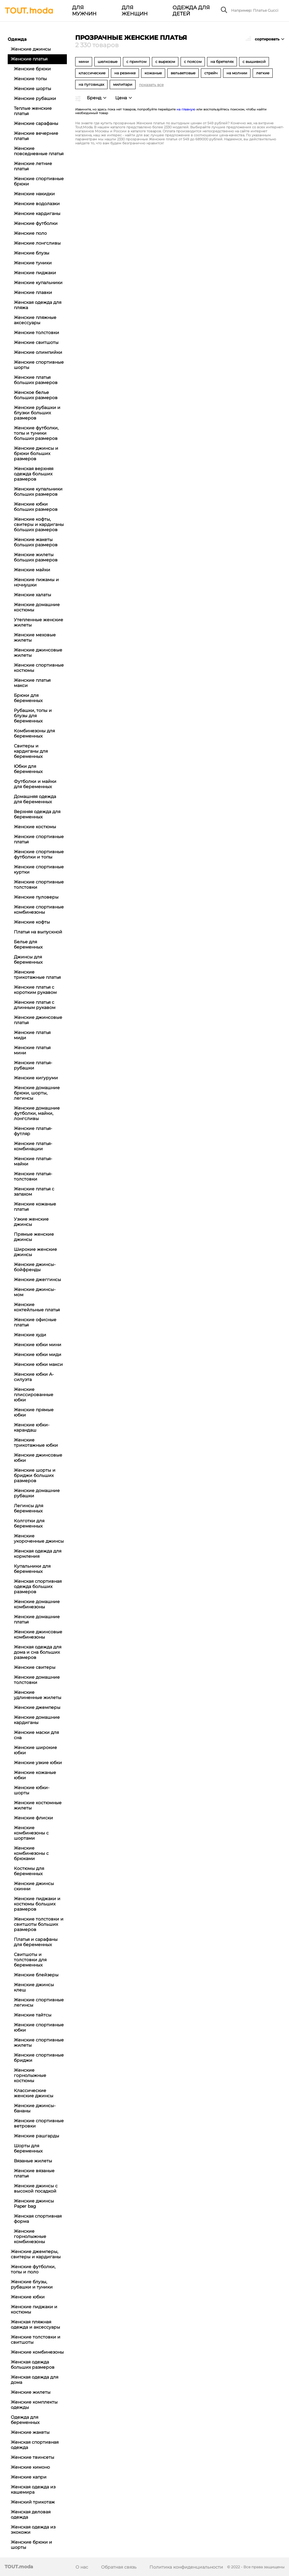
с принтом (136, 61)
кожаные (153, 73)
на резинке (125, 73)
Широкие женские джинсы (35, 1252)
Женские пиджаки (35, 272)
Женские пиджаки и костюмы (34, 2309)
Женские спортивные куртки (39, 869)
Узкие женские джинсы (31, 1221)
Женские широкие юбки (35, 1750)
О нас (81, 2567)
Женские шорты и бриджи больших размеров (34, 1475)
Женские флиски (33, 1818)
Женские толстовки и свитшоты (35, 2339)
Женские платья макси (32, 682)
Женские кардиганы (37, 213)
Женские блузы (31, 253)
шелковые (107, 61)
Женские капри (29, 2477)
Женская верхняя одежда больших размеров (33, 474)
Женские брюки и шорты (31, 2544)
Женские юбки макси (38, 1364)
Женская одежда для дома (34, 2379)
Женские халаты (32, 594)
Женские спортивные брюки (39, 181)
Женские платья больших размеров (36, 379)
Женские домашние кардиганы (37, 1719)
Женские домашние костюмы (37, 607)
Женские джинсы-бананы (34, 2108)
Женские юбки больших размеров (36, 506)
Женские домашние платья (37, 1619)
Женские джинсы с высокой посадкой (36, 2188)
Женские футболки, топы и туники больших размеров (36, 433)
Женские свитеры (34, 1667)
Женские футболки (36, 223)
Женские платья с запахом (34, 1191)
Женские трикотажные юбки (36, 1442)
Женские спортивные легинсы (39, 2002)
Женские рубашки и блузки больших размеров (37, 413)
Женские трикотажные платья (37, 974)
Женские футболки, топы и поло (33, 2269)
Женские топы (30, 78)
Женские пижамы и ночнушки (36, 582)
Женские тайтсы (32, 2015)
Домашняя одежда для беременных (35, 799)
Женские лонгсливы (37, 243)
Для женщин (134, 11)
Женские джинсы (31, 49)
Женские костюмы (35, 826)
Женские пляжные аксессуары (35, 320)
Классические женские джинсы (33, 2093)
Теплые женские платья (33, 110)
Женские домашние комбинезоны (37, 1604)
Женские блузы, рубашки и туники (32, 2284)
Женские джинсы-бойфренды (34, 1267)
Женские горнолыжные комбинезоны (30, 2236)
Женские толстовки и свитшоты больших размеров (38, 1924)
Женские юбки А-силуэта (34, 1376)
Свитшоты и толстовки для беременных (30, 1960)
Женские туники (33, 263)
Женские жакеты (30, 2432)
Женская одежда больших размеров (33, 2364)
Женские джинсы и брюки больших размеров (36, 453)
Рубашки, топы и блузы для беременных (33, 716)
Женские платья (29, 59)
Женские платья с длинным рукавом (34, 1004)
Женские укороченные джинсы (39, 1538)
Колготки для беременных (29, 1523)
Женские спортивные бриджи (39, 2057)
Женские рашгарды (36, 2136)
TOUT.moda (19, 2567)
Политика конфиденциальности (186, 2567)
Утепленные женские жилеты (38, 622)
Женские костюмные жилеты (38, 1805)
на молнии (236, 73)
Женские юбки (28, 2297)
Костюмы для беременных (29, 1871)
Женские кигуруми (36, 1078)
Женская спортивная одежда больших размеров (38, 1586)
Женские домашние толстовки (37, 1679)
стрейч (211, 73)
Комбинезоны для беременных (34, 733)
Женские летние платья (33, 166)
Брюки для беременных (28, 698)
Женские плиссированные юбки (33, 1395)
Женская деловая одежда (31, 2514)
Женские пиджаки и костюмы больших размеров (37, 1904)
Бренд (94, 98)
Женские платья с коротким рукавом (35, 989)
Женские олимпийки (38, 352)
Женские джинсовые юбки (38, 1457)
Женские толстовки (36, 332)
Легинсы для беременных (28, 1508)
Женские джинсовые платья (38, 1020)
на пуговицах (91, 84)
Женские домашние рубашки (37, 1493)
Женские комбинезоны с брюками (31, 1853)
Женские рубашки (35, 98)
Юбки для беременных (28, 768)
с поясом (192, 61)
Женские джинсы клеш (34, 1987)
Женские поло (30, 233)
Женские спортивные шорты (39, 364)
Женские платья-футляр (33, 1131)
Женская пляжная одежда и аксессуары (35, 2324)
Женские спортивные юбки (39, 2027)
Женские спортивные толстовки (39, 884)
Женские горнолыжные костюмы (30, 2075)
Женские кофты (32, 922)
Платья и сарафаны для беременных (36, 1942)
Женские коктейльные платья (37, 1307)
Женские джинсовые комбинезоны (38, 1634)
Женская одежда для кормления (37, 1553)
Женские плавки (33, 292)
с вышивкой (254, 61)
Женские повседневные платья (38, 151)
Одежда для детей (191, 11)
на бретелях (222, 61)
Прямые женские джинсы (34, 1236)
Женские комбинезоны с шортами (31, 1833)
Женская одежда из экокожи (33, 2529)
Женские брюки (32, 69)
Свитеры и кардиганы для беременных (31, 751)
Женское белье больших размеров (36, 395)
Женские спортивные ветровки (39, 2123)
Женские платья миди (32, 1035)
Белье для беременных (28, 944)
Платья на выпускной (38, 932)
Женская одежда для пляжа (37, 305)
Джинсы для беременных (28, 959)
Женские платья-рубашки (33, 1065)
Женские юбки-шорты (31, 1790)
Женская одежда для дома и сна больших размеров (37, 1652)
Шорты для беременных (28, 2148)
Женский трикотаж (33, 2502)
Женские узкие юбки (38, 1762)
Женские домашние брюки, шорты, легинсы (37, 1093)
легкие (262, 73)
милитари (122, 84)
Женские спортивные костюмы (39, 667)
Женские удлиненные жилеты (37, 1694)
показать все (151, 84)
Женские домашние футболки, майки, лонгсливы (37, 1113)
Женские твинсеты (32, 2457)
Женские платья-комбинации (33, 1146)
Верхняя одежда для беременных (37, 814)
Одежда (17, 39)
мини (84, 61)
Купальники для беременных (32, 1568)
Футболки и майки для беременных (35, 784)
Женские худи (30, 1335)
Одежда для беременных (25, 2419)
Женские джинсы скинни (34, 1886)
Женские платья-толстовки (33, 1176)
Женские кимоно (30, 2467)
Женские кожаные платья (35, 1206)
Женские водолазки (37, 203)
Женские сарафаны (36, 123)
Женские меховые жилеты (35, 637)
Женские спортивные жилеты (39, 2042)
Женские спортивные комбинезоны (39, 909)
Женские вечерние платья (36, 135)
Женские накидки (34, 193)
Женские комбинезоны (37, 2352)
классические (92, 73)
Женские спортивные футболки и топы (39, 854)
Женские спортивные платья (39, 839)
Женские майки (32, 570)
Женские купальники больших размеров (38, 491)
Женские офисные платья (35, 1322)
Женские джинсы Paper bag (34, 2203)
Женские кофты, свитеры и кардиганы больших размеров (39, 524)
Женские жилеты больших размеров (36, 557)
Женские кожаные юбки (35, 1775)
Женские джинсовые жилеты (38, 652)
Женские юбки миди (37, 1354)
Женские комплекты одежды (34, 2404)
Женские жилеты (31, 2392)
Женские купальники (38, 282)
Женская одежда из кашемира (33, 2489)
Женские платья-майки (33, 1161)
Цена (121, 98)
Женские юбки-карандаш (31, 1427)
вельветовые (183, 73)
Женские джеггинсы (37, 1279)
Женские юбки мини (37, 1344)
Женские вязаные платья (34, 2173)
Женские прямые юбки (34, 1412)
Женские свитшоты (36, 342)
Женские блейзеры (36, 1975)
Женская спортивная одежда (35, 2444)
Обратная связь (118, 2567)
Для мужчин (84, 11)
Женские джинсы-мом (34, 1292)
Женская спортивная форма (38, 2218)
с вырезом (165, 61)
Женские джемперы (37, 1707)
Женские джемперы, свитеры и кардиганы (36, 2254)
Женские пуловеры (36, 897)
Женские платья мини (32, 1050)
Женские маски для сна (36, 1735)
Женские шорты (32, 88)
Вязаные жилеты (33, 2161)
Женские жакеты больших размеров (36, 542)
